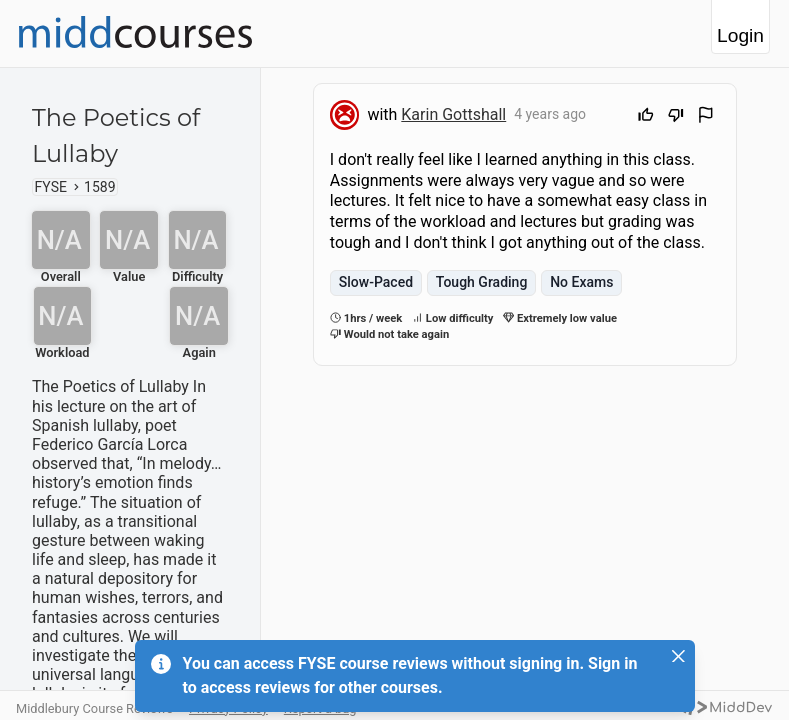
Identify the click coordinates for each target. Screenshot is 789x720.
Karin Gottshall (453, 114)
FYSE (51, 187)
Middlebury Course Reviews (94, 708)
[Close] (679, 656)
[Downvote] (676, 117)
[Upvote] (646, 117)
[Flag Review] (706, 117)
